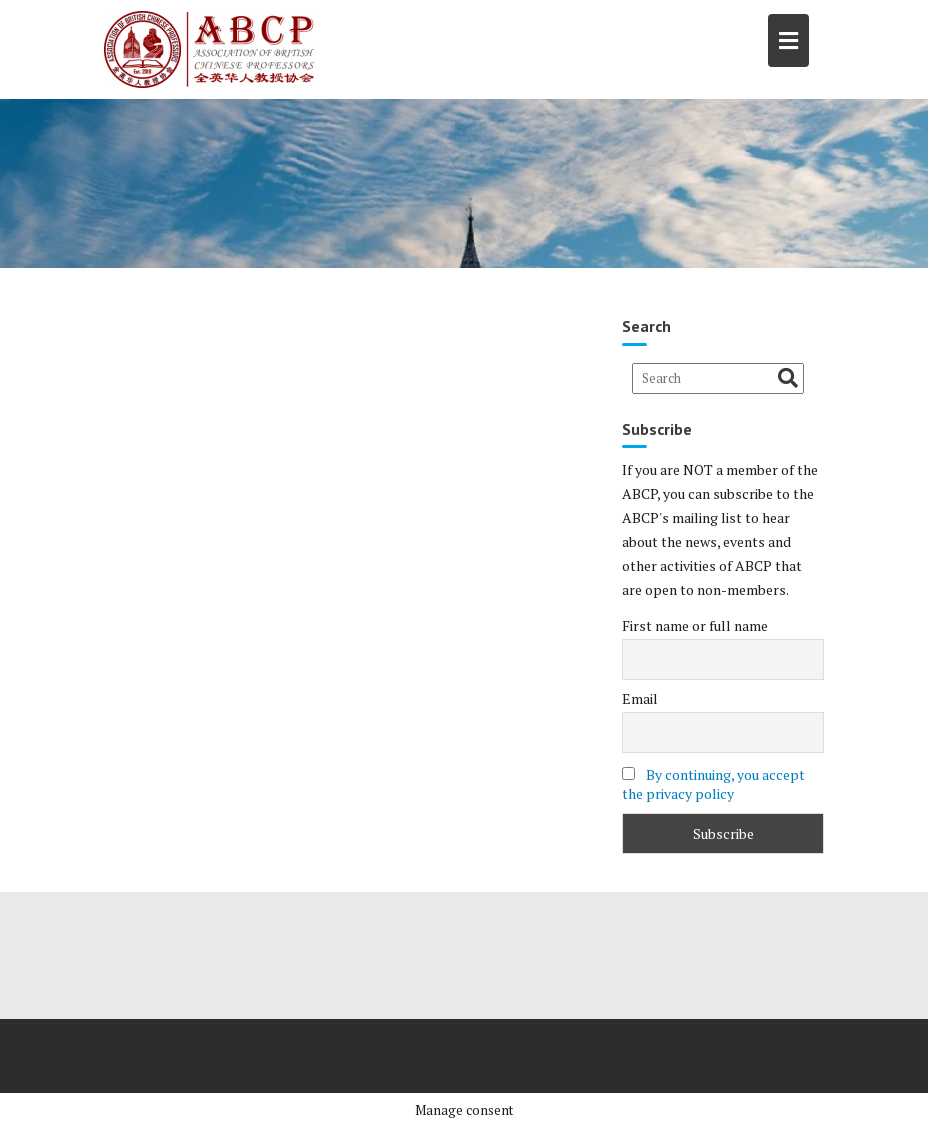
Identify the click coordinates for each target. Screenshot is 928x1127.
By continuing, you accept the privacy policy (713, 784)
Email (640, 698)
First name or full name (695, 625)
